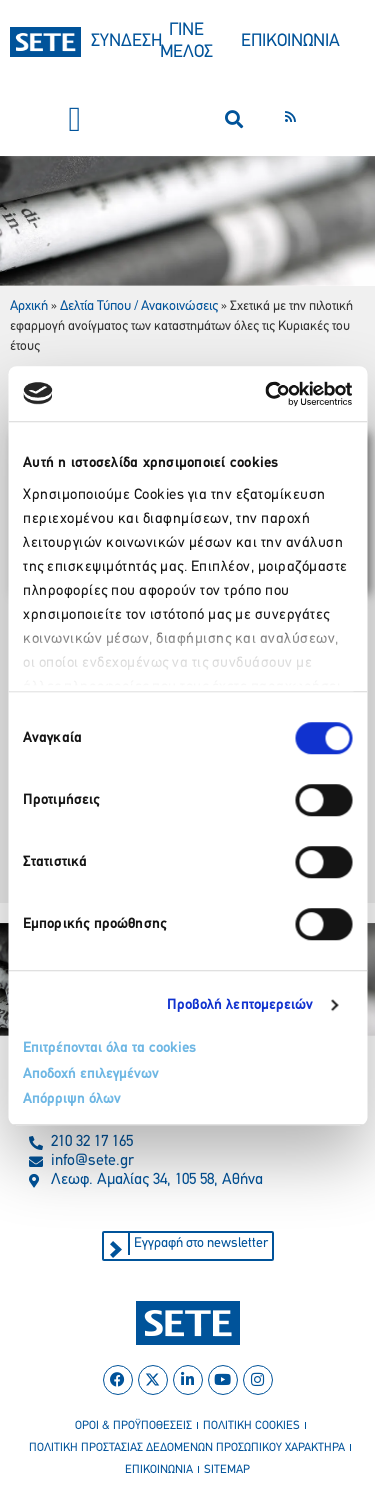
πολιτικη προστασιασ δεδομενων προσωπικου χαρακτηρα (187, 1448)
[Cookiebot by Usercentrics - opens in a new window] (267, 394)
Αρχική (29, 306)
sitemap (227, 1470)
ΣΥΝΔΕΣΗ (126, 41)
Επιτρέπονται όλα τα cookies (109, 1048)
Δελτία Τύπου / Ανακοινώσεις (139, 306)
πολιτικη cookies (251, 1426)
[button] (75, 119)
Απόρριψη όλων (72, 1099)
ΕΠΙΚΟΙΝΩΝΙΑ (290, 41)
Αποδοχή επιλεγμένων (91, 1074)
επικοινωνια (159, 1470)
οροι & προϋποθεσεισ (133, 1426)
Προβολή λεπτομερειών (240, 1005)
